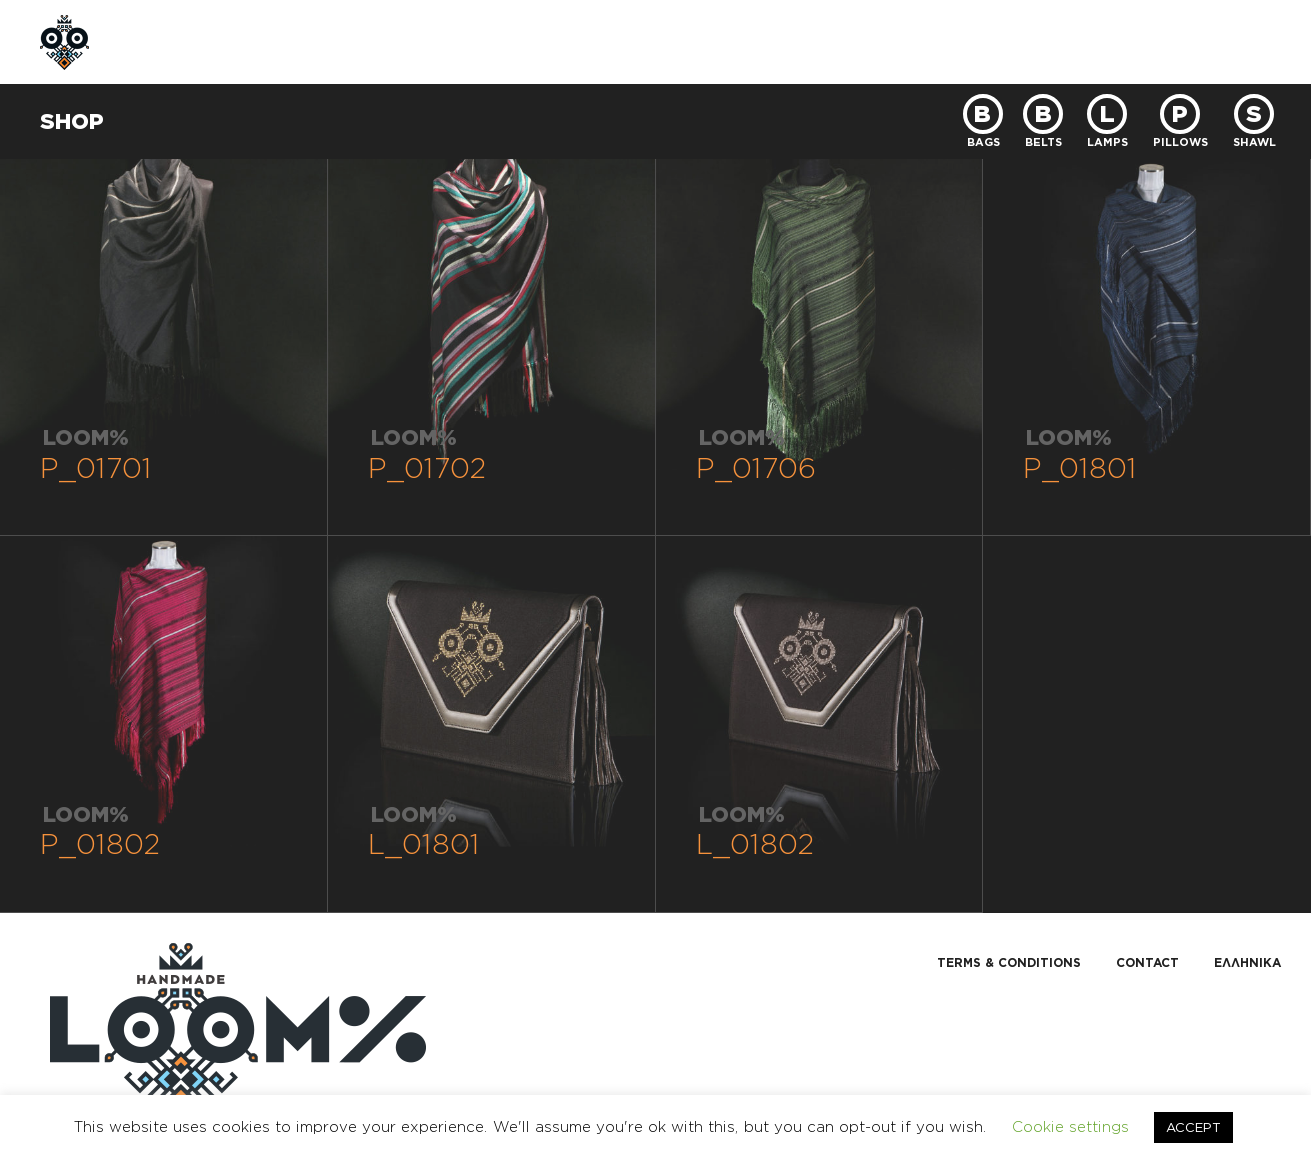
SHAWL (1254, 141)
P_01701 (96, 467)
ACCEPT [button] (1193, 1127)
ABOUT (264, 41)
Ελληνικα (1247, 962)
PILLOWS (1180, 141)
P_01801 (1080, 467)
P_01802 (100, 843)
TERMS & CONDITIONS (1009, 962)
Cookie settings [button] (1070, 1126)
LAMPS (1107, 141)
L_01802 (755, 843)
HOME (170, 41)
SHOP (357, 41)
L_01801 (424, 843)
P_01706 (756, 467)
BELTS (1043, 141)
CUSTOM (455, 41)
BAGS (983, 141)
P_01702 (427, 467)
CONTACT (569, 41)
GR (1171, 41)
